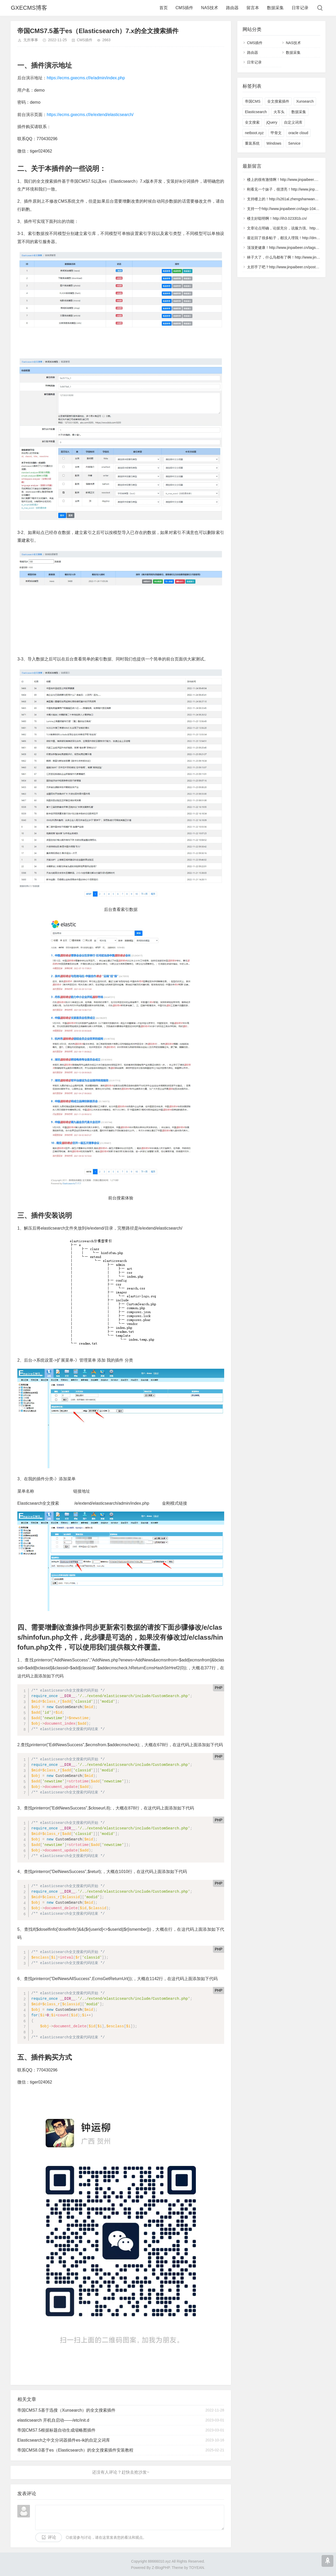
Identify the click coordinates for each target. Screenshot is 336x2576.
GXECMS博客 (28, 7)
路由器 (232, 8)
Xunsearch (305, 101)
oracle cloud (298, 133)
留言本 (252, 8)
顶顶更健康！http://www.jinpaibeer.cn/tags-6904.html (290, 247)
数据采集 (275, 8)
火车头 (279, 112)
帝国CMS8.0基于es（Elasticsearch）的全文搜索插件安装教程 (75, 2450)
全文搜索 (252, 122)
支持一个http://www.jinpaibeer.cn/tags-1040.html (286, 209)
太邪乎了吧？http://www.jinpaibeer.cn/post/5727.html (290, 267)
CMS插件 (184, 8)
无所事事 (30, 40)
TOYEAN (196, 2567)
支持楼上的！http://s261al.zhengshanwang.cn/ (285, 199)
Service (294, 143)
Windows (273, 143)
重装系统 (252, 143)
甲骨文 (276, 133)
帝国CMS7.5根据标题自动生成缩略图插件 (56, 2430)
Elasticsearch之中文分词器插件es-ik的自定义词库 (63, 2440)
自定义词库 (293, 122)
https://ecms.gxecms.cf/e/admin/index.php (86, 78)
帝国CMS (252, 101)
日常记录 (300, 8)
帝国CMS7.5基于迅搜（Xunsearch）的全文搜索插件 (66, 2410)
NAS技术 (209, 8)
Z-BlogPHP (161, 2567)
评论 (52, 2537)
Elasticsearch (256, 112)
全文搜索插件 (278, 101)
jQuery (271, 122)
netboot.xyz (254, 133)
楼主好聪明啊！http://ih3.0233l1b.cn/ (277, 218)
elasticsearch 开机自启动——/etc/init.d (53, 2420)
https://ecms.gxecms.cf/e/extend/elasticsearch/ (90, 114)
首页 (163, 8)
